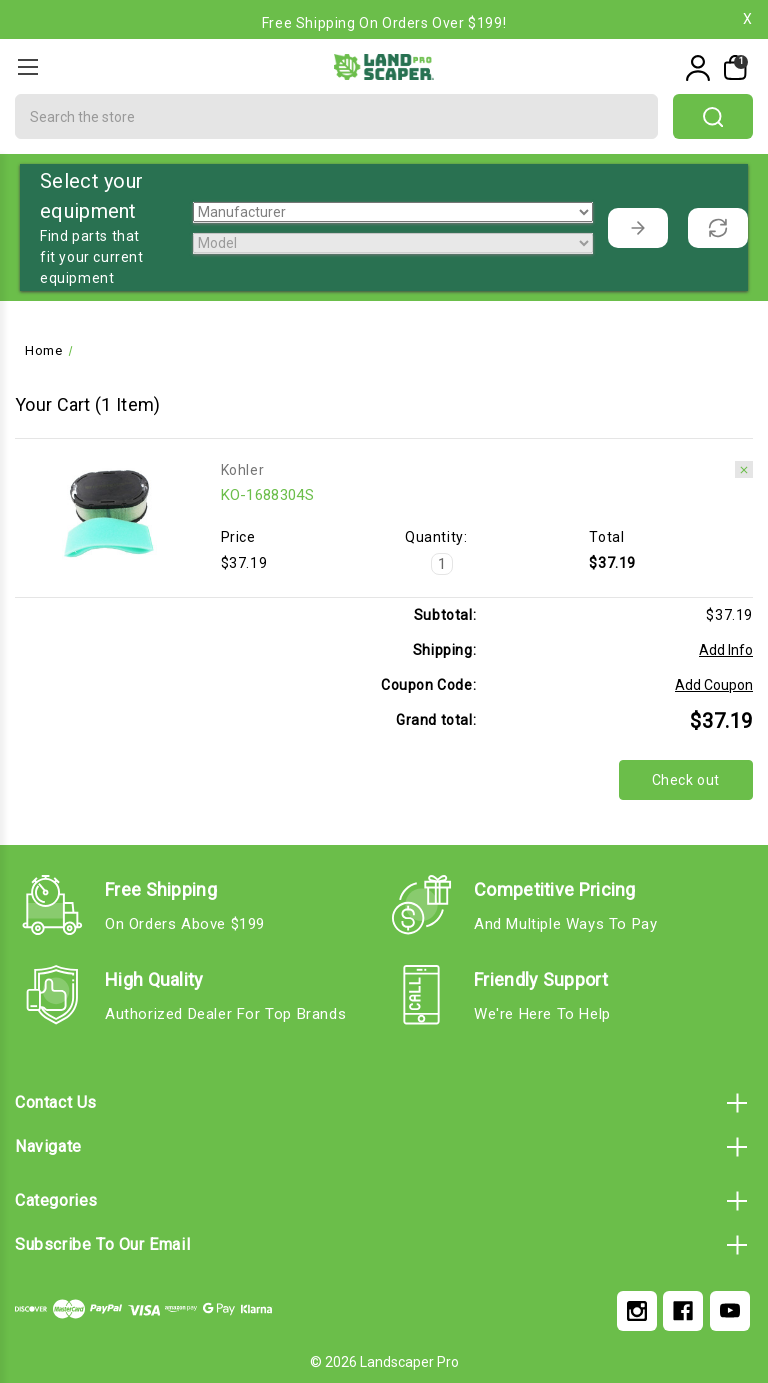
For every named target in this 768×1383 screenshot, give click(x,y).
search (713, 117)
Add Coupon (714, 685)
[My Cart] (733, 68)
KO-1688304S (267, 495)
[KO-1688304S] (442, 564)
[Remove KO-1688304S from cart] (744, 470)
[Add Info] (726, 650)
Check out (686, 780)
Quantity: (436, 537)
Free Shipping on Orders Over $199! (384, 23)
